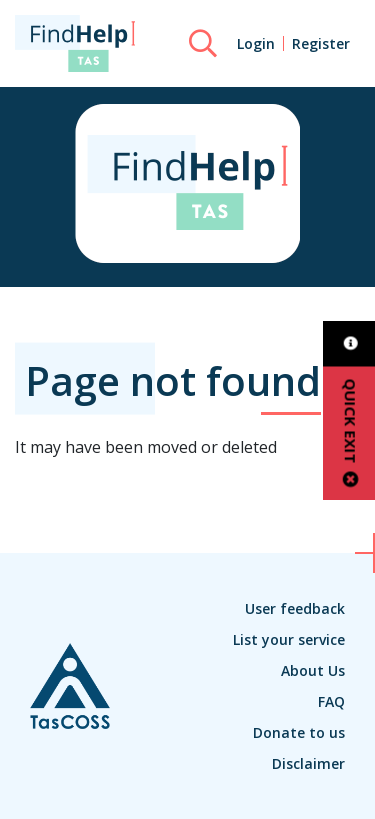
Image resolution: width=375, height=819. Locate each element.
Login (256, 43)
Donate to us (299, 732)
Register (321, 43)
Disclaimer (308, 763)
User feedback (295, 608)
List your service (289, 639)
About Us (313, 670)
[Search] (203, 44)
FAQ (331, 701)
